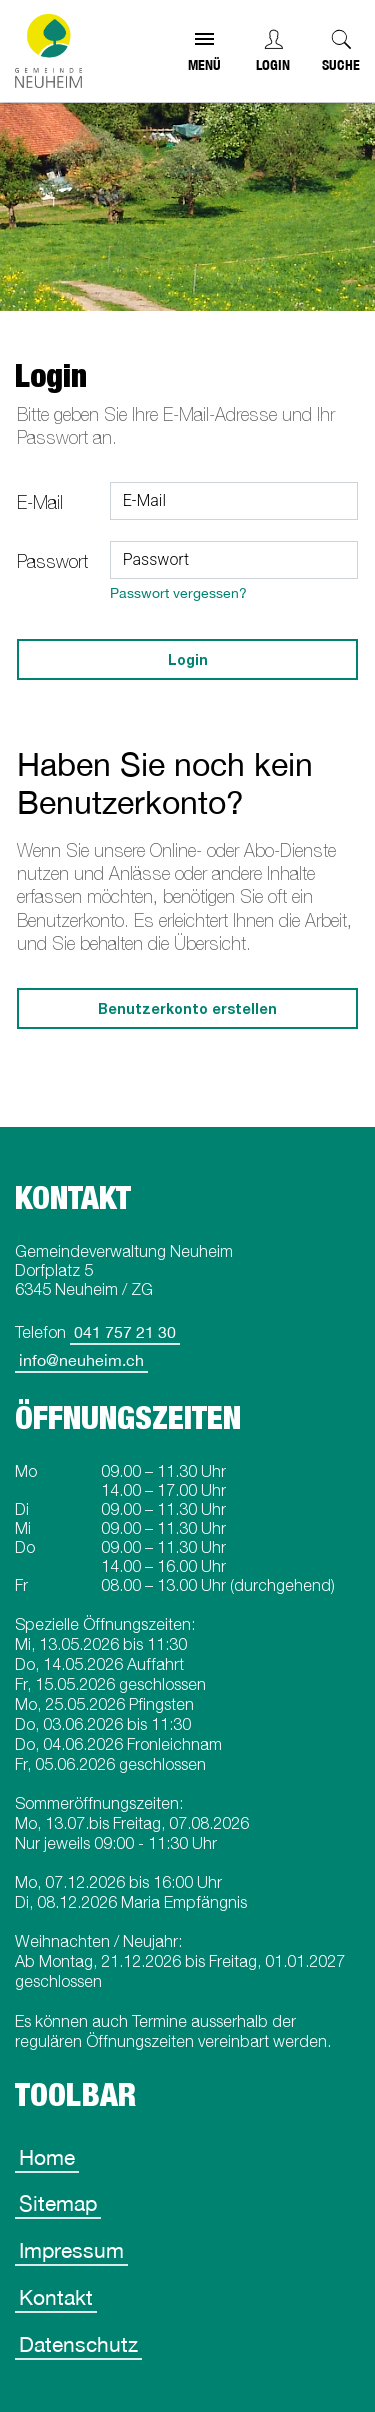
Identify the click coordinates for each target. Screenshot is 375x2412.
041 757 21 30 (125, 1332)
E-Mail (40, 502)
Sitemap (58, 2203)
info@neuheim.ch (81, 1360)
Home (47, 2157)
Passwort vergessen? (178, 592)
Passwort (52, 561)
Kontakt (56, 2297)
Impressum (71, 2250)
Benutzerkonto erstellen (187, 1008)
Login (273, 65)
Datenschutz (78, 2344)
